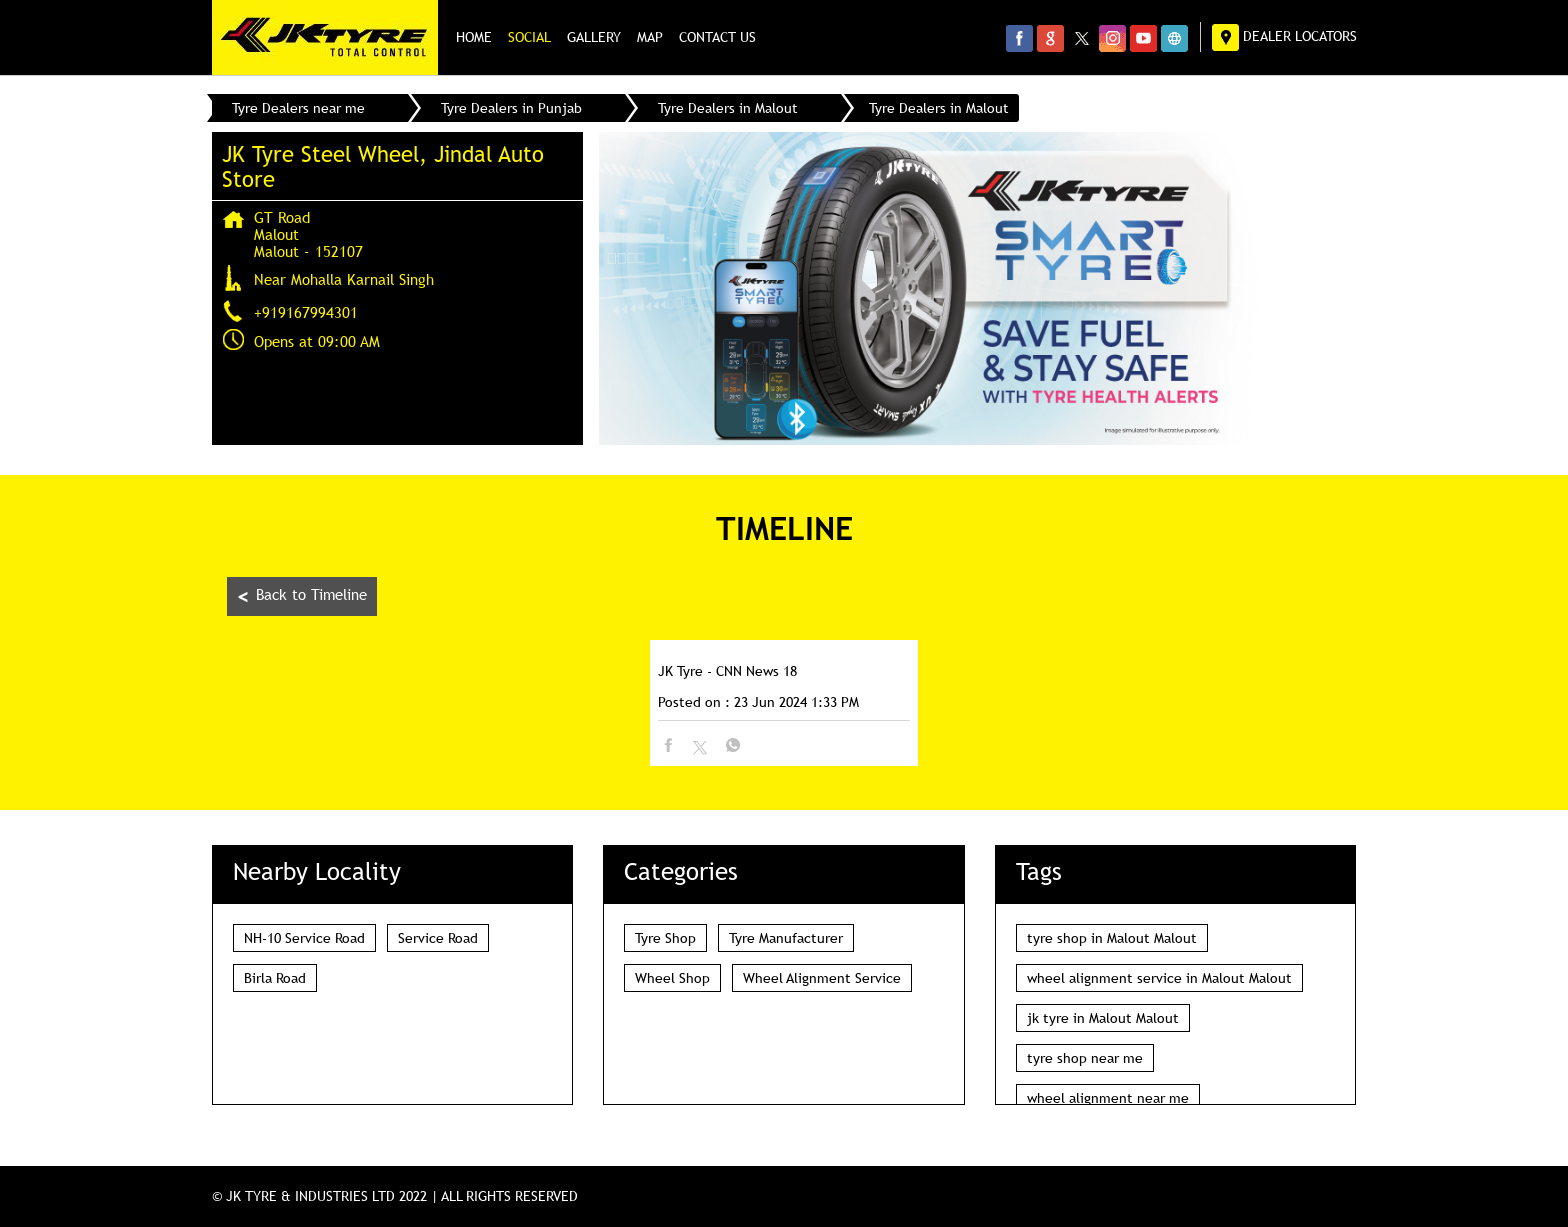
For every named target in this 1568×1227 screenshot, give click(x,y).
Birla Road (275, 978)
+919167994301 (306, 312)
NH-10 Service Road (304, 938)
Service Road (438, 938)
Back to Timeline (302, 596)
